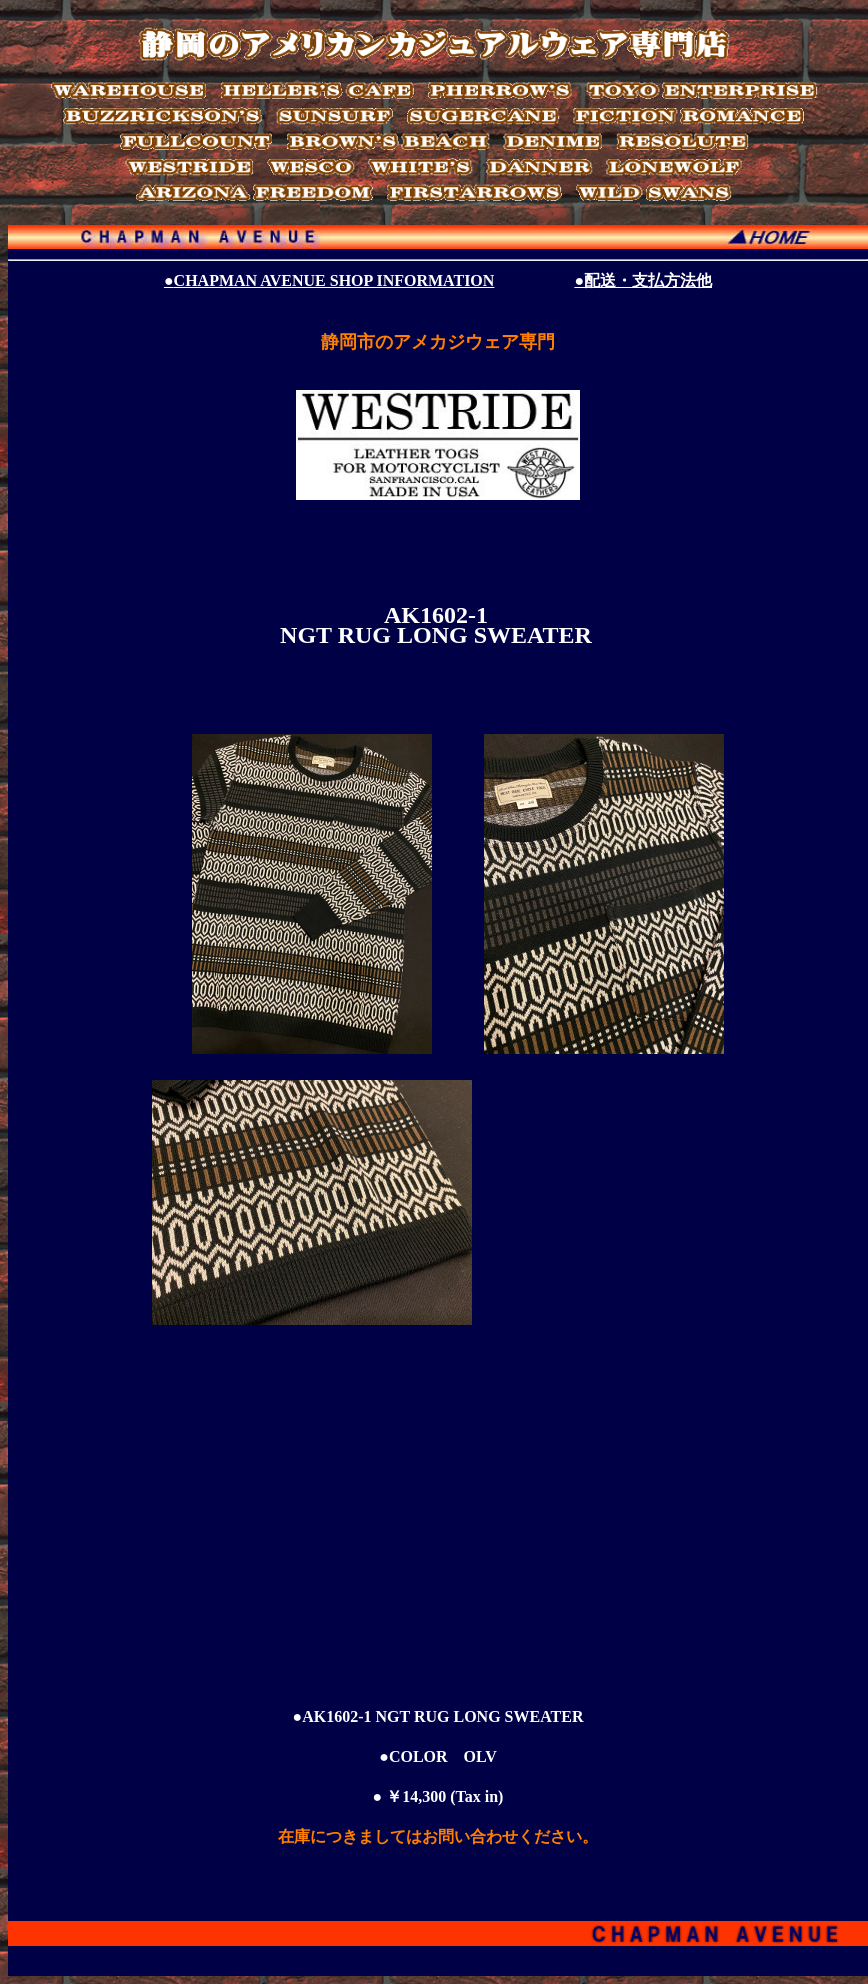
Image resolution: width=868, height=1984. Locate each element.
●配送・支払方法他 (643, 280)
